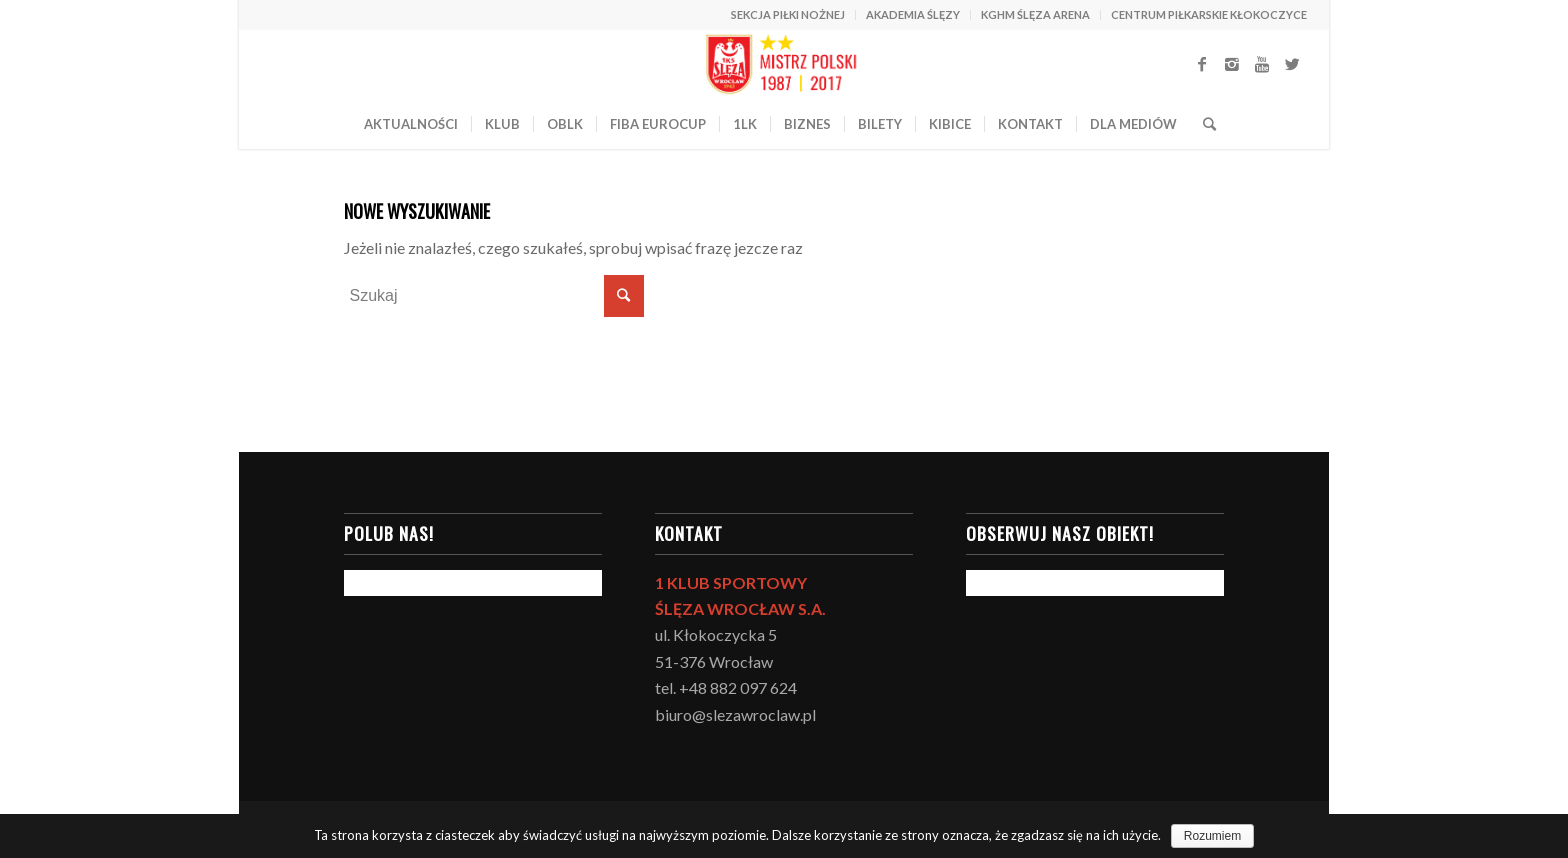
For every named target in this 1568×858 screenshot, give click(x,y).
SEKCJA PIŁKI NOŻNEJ (788, 14)
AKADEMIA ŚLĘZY (913, 14)
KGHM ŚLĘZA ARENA (1035, 14)
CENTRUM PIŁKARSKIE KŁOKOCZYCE (1209, 14)
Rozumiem (1212, 836)
